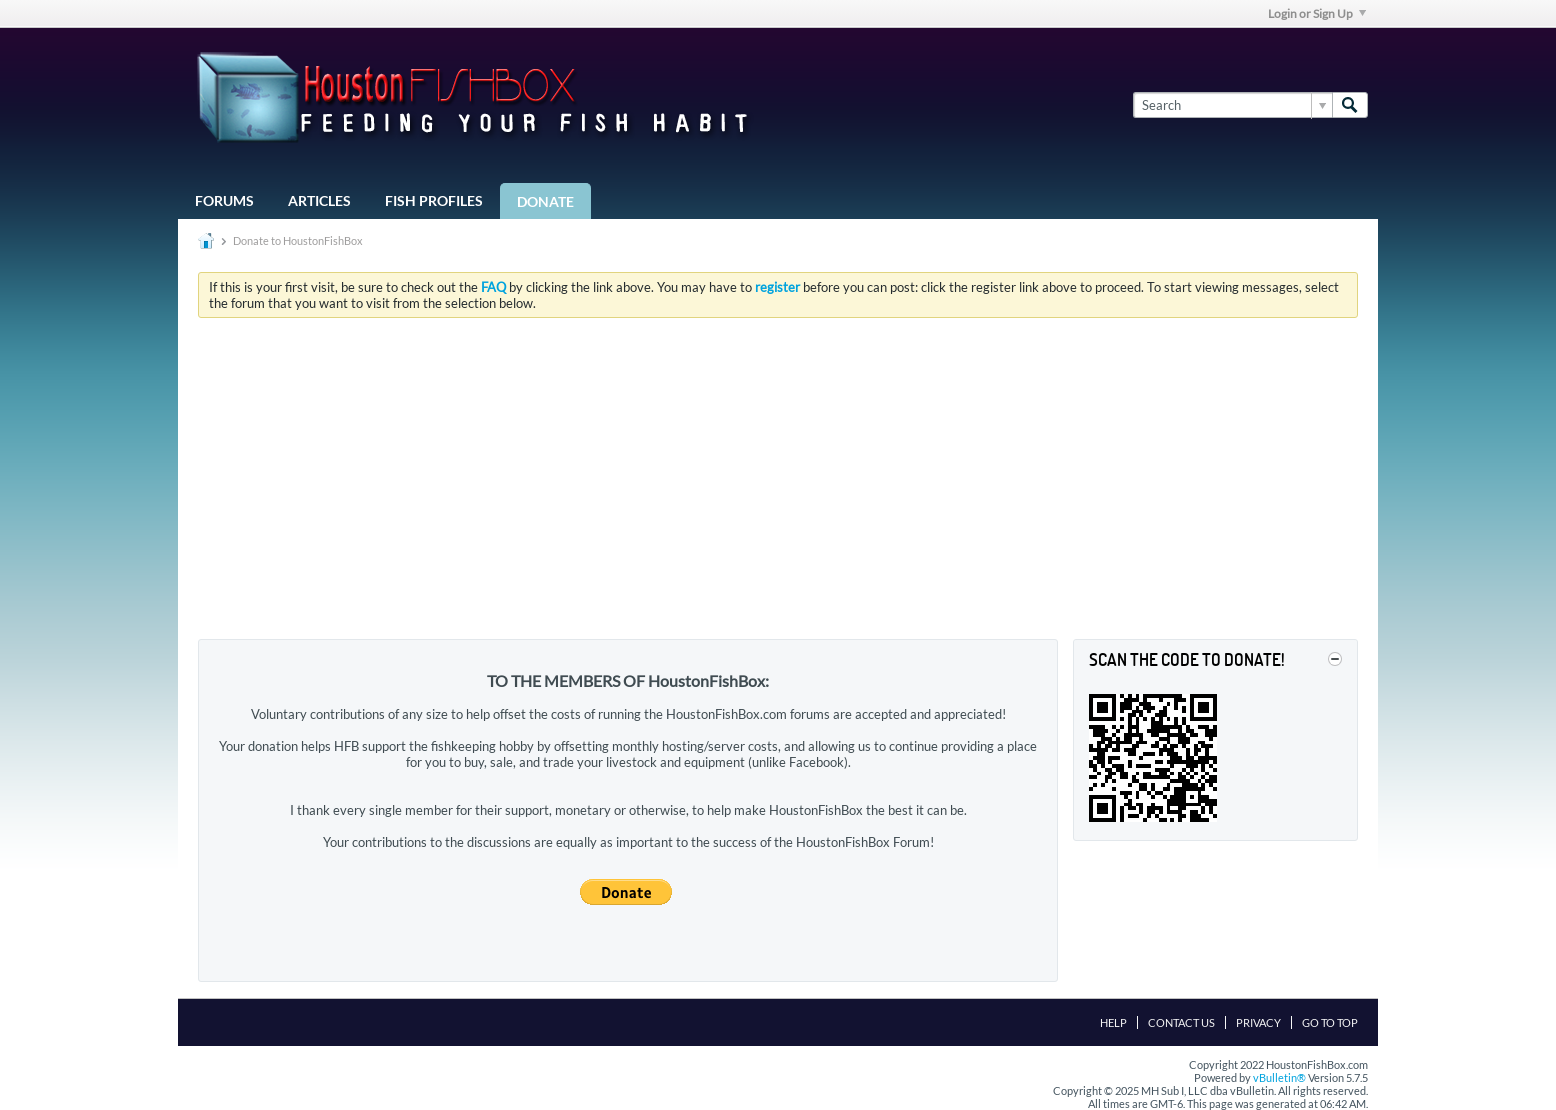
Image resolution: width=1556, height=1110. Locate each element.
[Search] (1232, 105)
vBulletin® (1279, 1077)
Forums (224, 200)
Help (1113, 1022)
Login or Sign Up (1317, 13)
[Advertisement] (778, 483)
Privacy (1258, 1022)
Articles (319, 200)
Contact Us (1181, 1022)
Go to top (1330, 1022)
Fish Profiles (434, 200)
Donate (545, 201)
